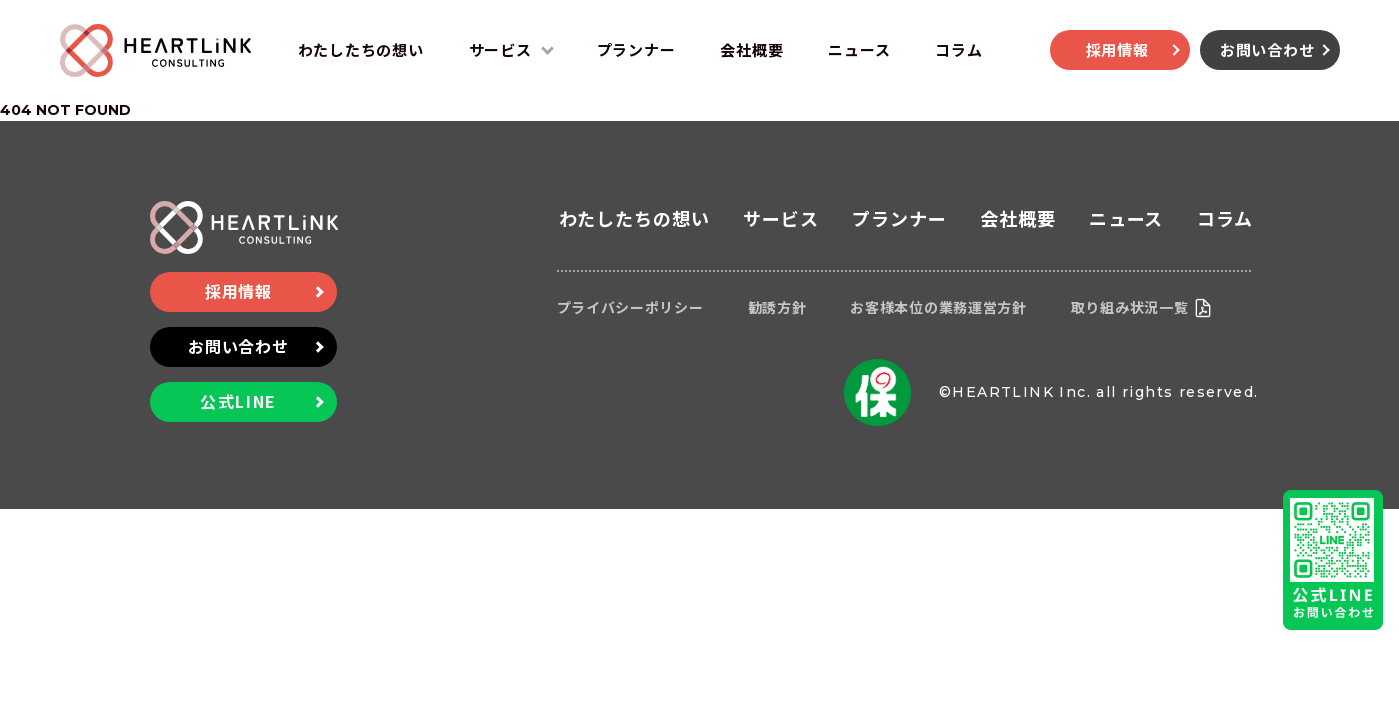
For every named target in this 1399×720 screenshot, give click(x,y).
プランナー (636, 49)
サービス (500, 49)
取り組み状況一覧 (1130, 307)
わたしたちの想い (361, 49)
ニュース (859, 49)
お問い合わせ (1267, 49)
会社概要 (751, 49)
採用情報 (1117, 49)
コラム (958, 49)
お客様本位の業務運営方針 (938, 307)
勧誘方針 (777, 307)
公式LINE (238, 401)
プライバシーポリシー (630, 307)
